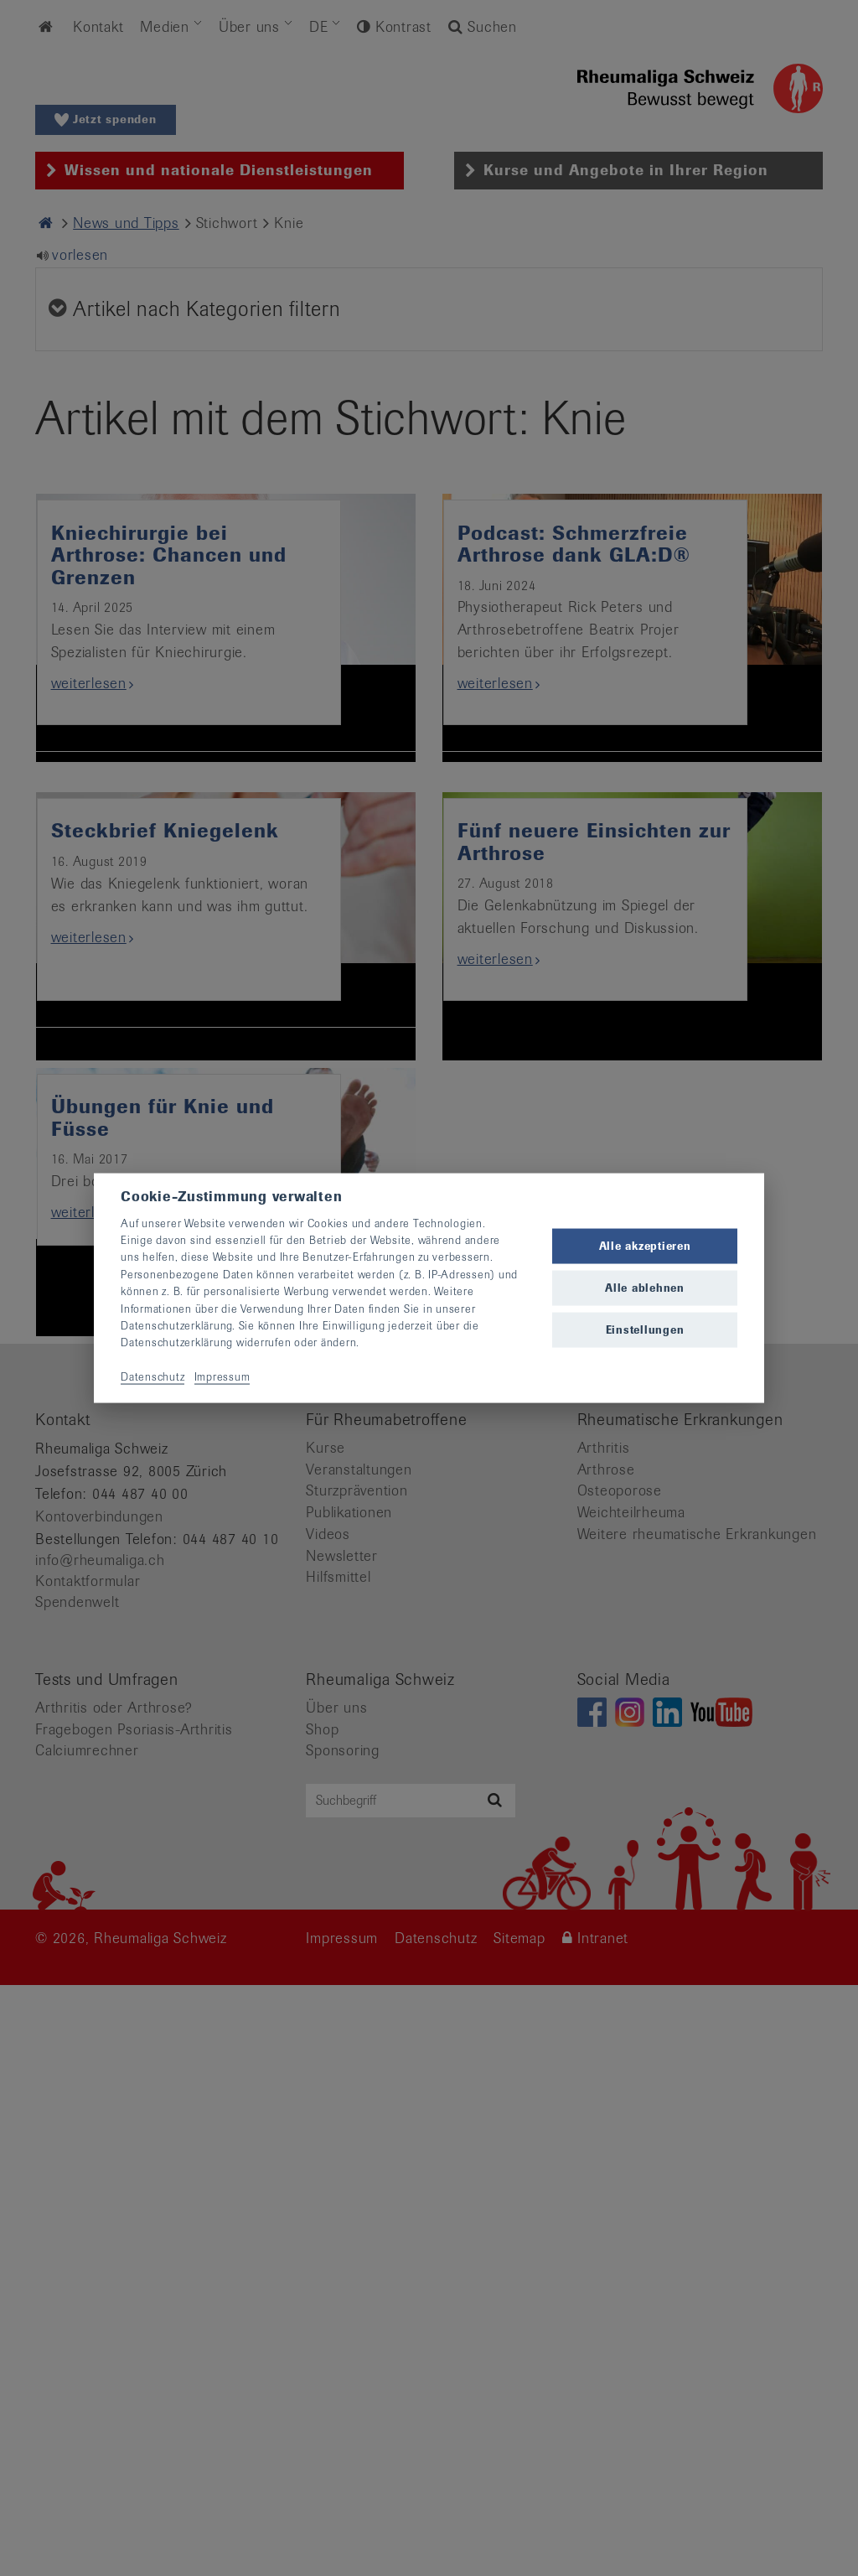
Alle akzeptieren (645, 1245)
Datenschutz (152, 1377)
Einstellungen (645, 1330)
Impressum (222, 1377)
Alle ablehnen (645, 1288)
